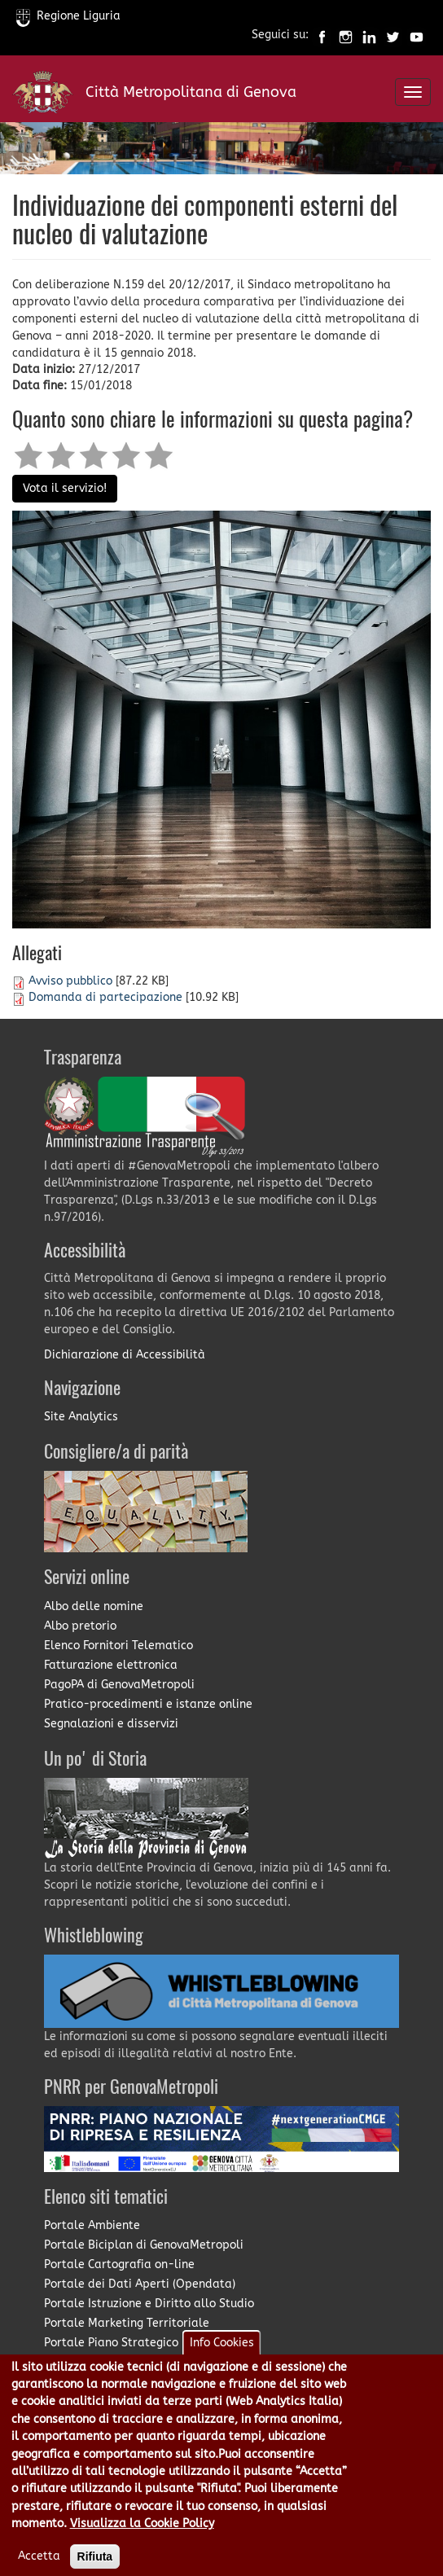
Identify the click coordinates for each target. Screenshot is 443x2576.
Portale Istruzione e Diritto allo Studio (149, 2304)
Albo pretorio (80, 1626)
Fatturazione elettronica (111, 1665)
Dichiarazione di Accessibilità (124, 1355)
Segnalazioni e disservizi (111, 1724)
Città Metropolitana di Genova (191, 92)
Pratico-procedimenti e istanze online (148, 1704)
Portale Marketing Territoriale (126, 2323)
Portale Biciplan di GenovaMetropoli (143, 2245)
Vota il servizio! (65, 488)
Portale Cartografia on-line (119, 2264)
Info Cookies (222, 2361)
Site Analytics (81, 1417)
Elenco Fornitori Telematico (118, 1645)
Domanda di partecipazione (105, 997)
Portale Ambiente (92, 2225)
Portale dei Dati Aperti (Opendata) (139, 2284)
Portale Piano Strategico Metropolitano (152, 2343)
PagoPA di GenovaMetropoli (119, 1685)
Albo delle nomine (93, 1606)
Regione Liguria (68, 16)
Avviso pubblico (70, 981)
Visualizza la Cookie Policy (142, 2542)
